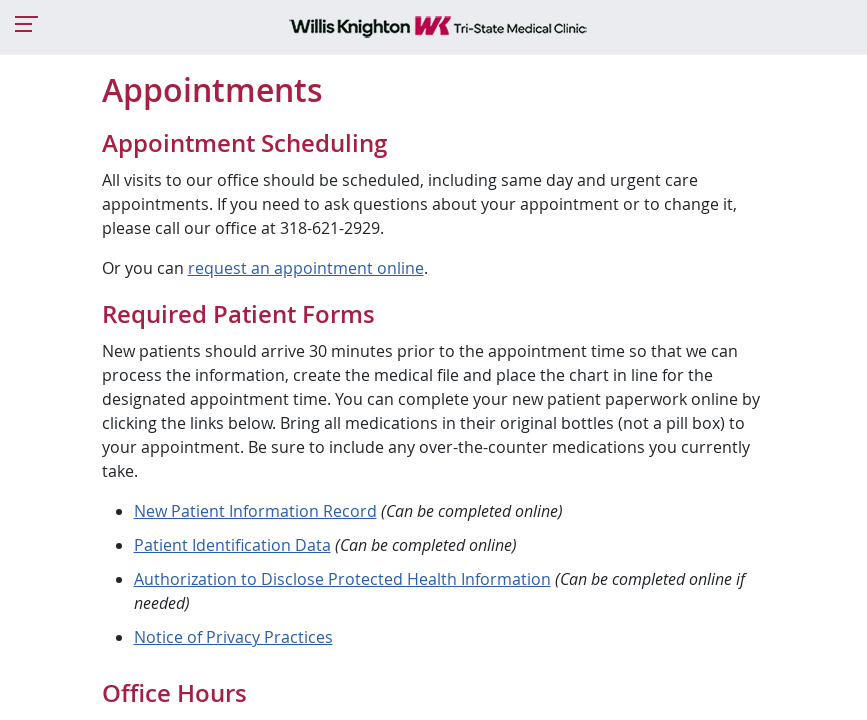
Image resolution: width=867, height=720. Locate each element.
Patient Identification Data (232, 545)
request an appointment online (306, 268)
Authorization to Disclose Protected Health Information (342, 579)
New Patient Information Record (255, 511)
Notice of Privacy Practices (233, 637)
